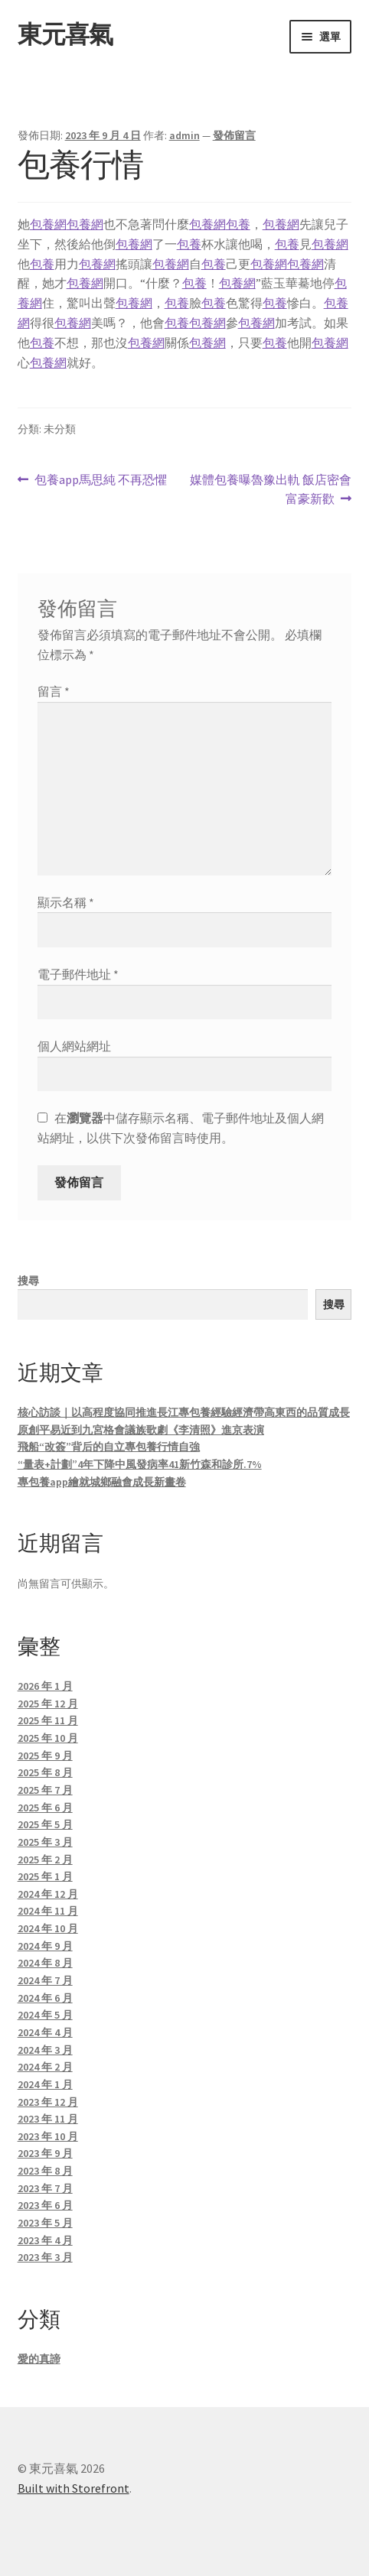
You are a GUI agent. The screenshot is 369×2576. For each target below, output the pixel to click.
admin (184, 135)
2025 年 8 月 (45, 1772)
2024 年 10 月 (48, 1928)
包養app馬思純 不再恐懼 (100, 480)
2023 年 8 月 (45, 2171)
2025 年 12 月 (48, 1703)
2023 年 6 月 (45, 2205)
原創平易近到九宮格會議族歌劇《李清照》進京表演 (141, 1430)
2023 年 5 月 (45, 2223)
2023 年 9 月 (45, 2153)
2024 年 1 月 (45, 2084)
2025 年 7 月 (45, 1790)
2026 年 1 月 (45, 1686)
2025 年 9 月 (45, 1755)
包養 (238, 224)
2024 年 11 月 (48, 1911)
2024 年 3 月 (45, 2050)
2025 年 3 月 (45, 1842)
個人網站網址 (74, 1046)
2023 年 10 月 (48, 2136)
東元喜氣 (65, 34)
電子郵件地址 (78, 974)
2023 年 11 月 (48, 2119)
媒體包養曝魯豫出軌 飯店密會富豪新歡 (270, 490)
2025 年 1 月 (45, 1876)
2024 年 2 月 (45, 2067)
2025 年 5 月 (45, 1824)
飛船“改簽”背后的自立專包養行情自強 (109, 1447)
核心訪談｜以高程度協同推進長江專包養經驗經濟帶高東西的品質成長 (184, 1412)
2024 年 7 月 (45, 1980)
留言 (54, 691)
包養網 (48, 224)
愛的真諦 (39, 2359)
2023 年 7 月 (45, 2188)
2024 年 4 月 (45, 2032)
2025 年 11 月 (48, 1720)
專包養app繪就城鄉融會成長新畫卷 (102, 1482)
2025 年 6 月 (45, 1807)
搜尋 (28, 1281)
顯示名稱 (66, 902)
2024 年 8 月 (45, 1963)
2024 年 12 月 (48, 1894)
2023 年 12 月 (48, 2102)
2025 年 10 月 (48, 1738)
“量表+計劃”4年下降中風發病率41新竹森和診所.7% (140, 1464)
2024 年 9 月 (45, 1946)
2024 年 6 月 (45, 1998)
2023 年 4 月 (45, 2240)
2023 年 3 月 (45, 2257)
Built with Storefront (73, 2488)
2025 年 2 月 (45, 1859)
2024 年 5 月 (45, 2015)
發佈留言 (234, 135)
